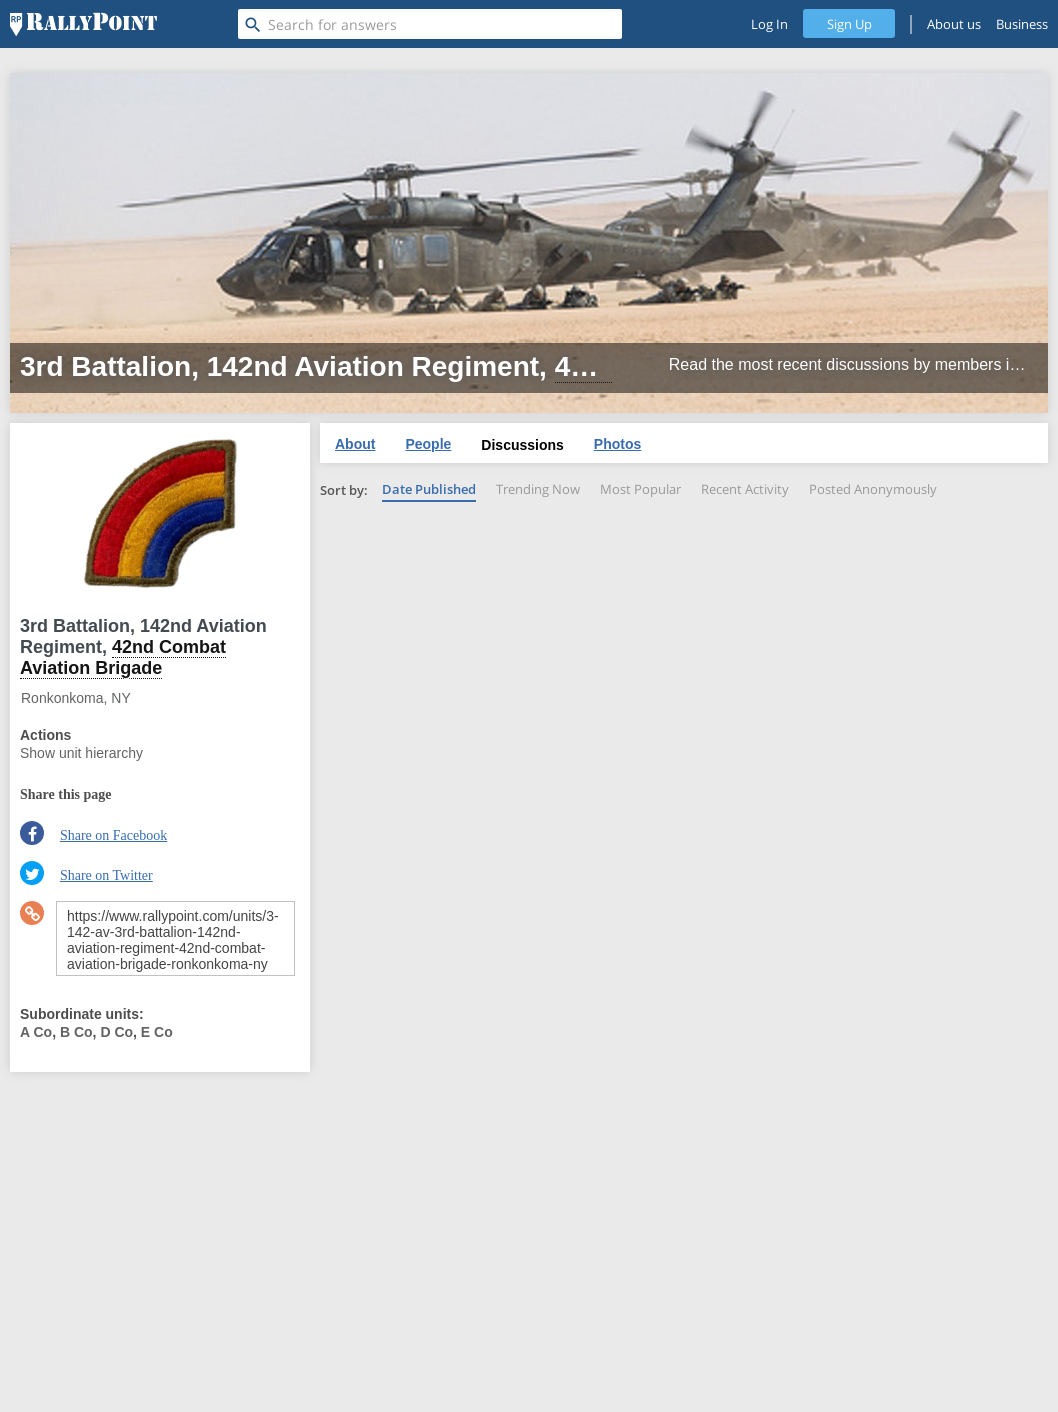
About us (954, 24)
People (428, 444)
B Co (76, 1032)
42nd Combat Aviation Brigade (123, 657)
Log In (769, 24)
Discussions (522, 445)
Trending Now (538, 489)
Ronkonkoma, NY (76, 698)
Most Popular (640, 489)
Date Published (429, 489)
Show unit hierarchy (81, 753)
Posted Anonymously (873, 489)
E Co (157, 1032)
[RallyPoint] (83, 24)
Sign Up (849, 24)
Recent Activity (745, 489)
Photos (617, 444)
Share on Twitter (106, 875)
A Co (36, 1032)
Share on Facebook (113, 835)
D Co (116, 1032)
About (355, 444)
